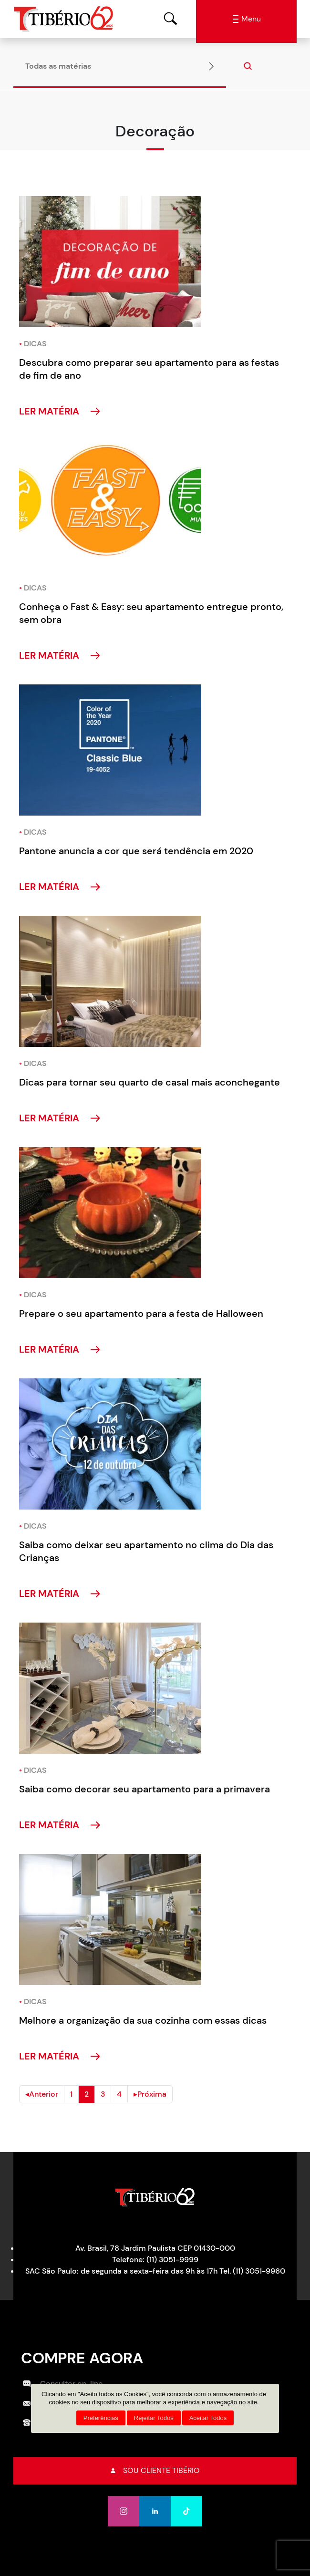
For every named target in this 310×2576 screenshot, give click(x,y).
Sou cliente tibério (155, 2470)
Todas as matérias (58, 66)
